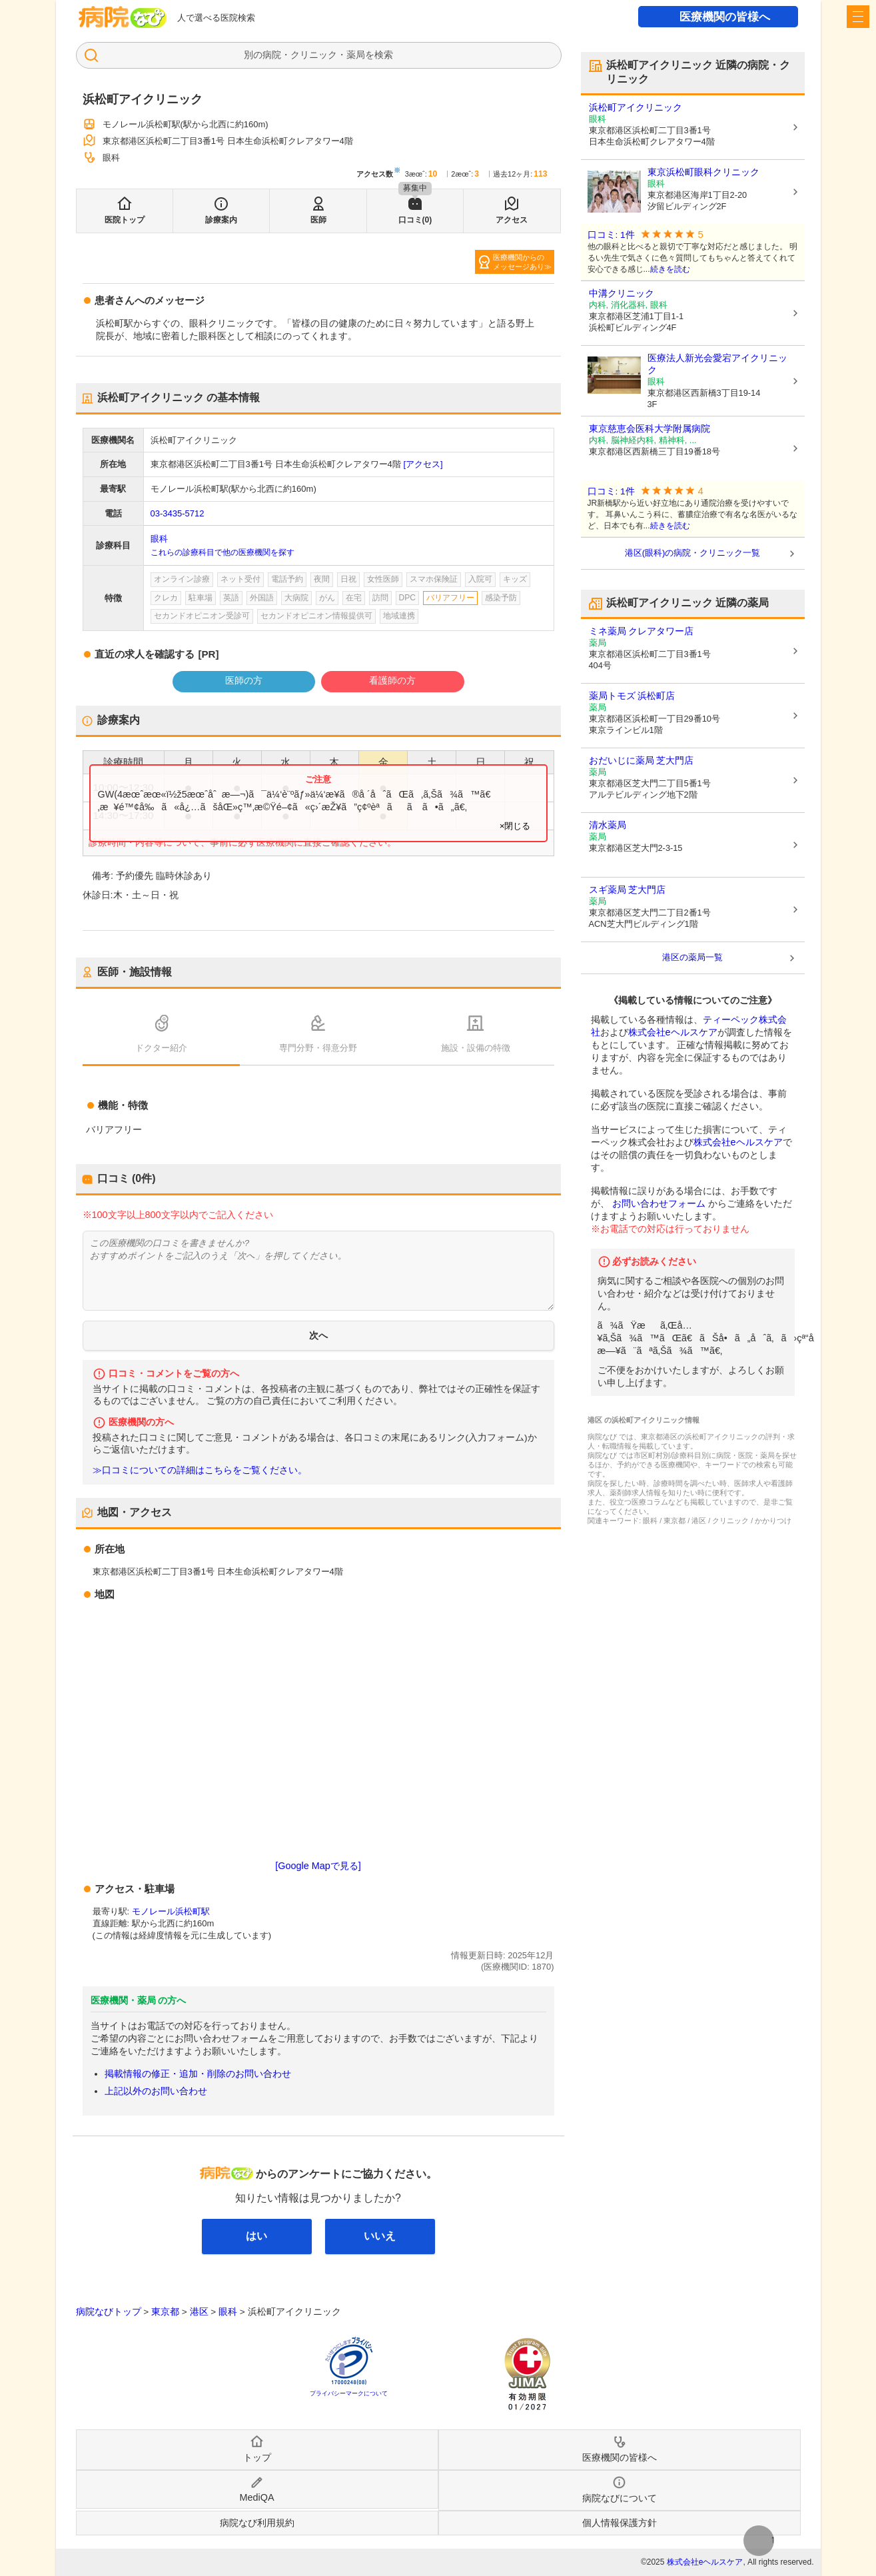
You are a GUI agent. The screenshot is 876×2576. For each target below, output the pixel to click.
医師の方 (243, 680)
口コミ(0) (415, 220)
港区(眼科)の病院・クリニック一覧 (693, 553)
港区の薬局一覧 (692, 957)
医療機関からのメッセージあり (518, 262)
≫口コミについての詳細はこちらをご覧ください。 (200, 1470)
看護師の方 (392, 680)
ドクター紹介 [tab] (161, 1048)
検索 (383, 54)
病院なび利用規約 (257, 2522)
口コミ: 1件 (611, 235)
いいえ (380, 2236)
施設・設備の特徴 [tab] (475, 1048)
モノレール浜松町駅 (171, 1911)
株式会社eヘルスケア (672, 1032)
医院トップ (125, 220)
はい (256, 2236)
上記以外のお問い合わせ (156, 2091)
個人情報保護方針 (619, 2522)
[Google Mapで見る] (317, 1865)
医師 (318, 220)
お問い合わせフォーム (659, 1203)
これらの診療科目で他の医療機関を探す (222, 552)
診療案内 (221, 220)
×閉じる (515, 826)
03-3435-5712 (178, 513)
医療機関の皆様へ (724, 17)
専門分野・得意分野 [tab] (318, 1048)
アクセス (512, 220)
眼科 (159, 539)
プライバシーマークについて (349, 2393)
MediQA (257, 2497)
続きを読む (670, 269)
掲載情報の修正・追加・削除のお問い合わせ (198, 2073)
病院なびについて (619, 2498)
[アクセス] (422, 464)
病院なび (123, 17)
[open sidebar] (858, 16)
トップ (257, 2457)
